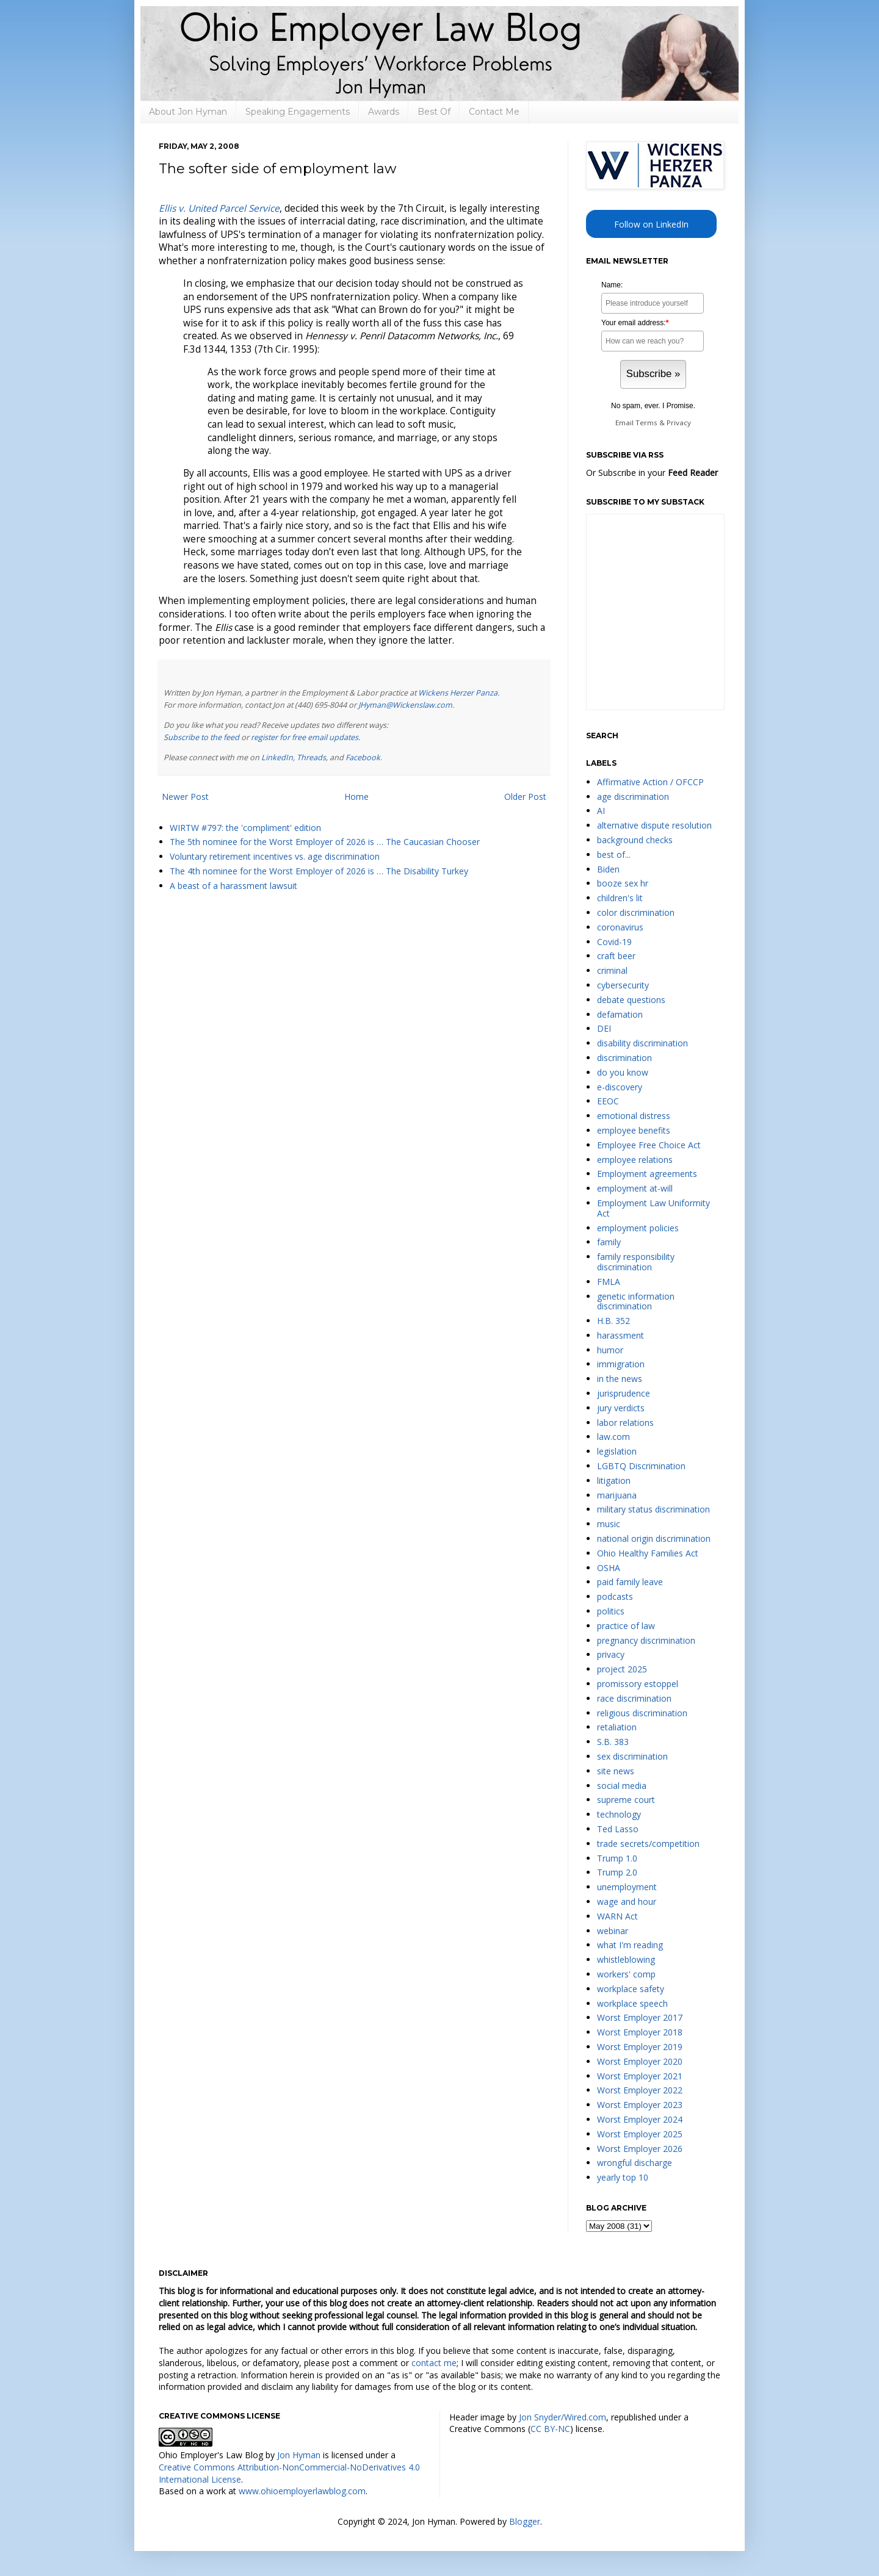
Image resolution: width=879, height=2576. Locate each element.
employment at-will (635, 1188)
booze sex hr (622, 883)
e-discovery (619, 1087)
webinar (612, 1931)
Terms (646, 422)
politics (610, 1611)
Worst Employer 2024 (639, 2119)
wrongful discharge (634, 2162)
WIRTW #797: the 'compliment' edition (245, 827)
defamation (620, 1014)
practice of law (626, 1626)
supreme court (626, 1799)
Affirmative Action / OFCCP (650, 782)
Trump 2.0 (617, 1872)
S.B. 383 (613, 1741)
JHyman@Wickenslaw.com (405, 705)
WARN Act (617, 1916)
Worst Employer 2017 (639, 2017)
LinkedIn (277, 757)
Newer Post (185, 796)
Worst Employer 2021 (639, 2076)
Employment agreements (647, 1173)
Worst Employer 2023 (639, 2104)
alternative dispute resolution (654, 825)
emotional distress (633, 1115)
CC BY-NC (550, 2428)
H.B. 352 (613, 1320)
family (609, 1242)
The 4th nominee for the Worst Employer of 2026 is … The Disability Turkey (319, 871)
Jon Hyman (298, 2455)
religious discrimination (642, 1713)
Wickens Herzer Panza (457, 693)
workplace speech (632, 2003)
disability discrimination (642, 1043)
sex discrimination (632, 1756)
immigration (621, 1364)
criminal (612, 970)
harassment (620, 1335)
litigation (614, 1480)
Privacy (679, 422)
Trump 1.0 (617, 1858)
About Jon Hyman (188, 111)
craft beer (616, 956)
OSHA (608, 1568)
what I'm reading (630, 1945)
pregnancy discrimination (646, 1640)
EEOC (608, 1101)
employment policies (638, 1228)
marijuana (617, 1495)
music (608, 1524)
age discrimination (633, 796)
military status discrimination (653, 1509)
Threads (311, 757)
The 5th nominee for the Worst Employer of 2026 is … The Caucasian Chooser (325, 841)
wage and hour (626, 1901)
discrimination (624, 1057)
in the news (619, 1378)
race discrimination (634, 1698)
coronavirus (620, 927)
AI (601, 810)
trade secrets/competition (648, 1843)
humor (610, 1350)
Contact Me (494, 111)
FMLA (608, 1281)
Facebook (362, 757)
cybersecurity (623, 985)
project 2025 (622, 1669)
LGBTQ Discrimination (641, 1466)
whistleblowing (626, 1959)
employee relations (635, 1159)
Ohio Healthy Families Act (647, 1553)
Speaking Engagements (297, 111)
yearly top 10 (622, 2177)
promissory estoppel (637, 1683)
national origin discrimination (654, 1538)
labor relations (625, 1422)
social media (621, 1785)
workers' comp (626, 1974)
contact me (434, 2363)
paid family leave (630, 1582)
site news (615, 1771)
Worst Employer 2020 (639, 2061)
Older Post (525, 796)
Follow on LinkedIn (651, 224)
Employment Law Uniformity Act (653, 1208)
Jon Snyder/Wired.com (562, 2417)
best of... (614, 854)
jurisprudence (623, 1393)
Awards (383, 111)
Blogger (524, 2521)
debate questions (631, 1000)
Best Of (434, 111)
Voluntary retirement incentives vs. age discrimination (275, 856)
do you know (622, 1072)
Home (356, 796)
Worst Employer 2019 (639, 2047)
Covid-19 (614, 942)
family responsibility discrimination (636, 1262)
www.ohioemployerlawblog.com (302, 2491)
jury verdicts (621, 1408)
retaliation (617, 1727)
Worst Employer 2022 (639, 2090)
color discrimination (636, 912)
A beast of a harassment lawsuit (233, 885)
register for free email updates (304, 737)
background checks (635, 840)
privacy (610, 1654)
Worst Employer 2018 (639, 2032)
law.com (613, 1436)
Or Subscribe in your (652, 472)
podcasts (615, 1596)
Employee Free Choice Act (649, 1145)
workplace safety (630, 1989)
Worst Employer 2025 (639, 2134)
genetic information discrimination (636, 1301)
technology (619, 1814)
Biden (608, 869)
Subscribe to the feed (201, 737)
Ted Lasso (617, 1829)
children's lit (620, 898)
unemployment (627, 1887)
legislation (617, 1451)
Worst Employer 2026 (639, 2148)
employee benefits (633, 1130)
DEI (604, 1028)
